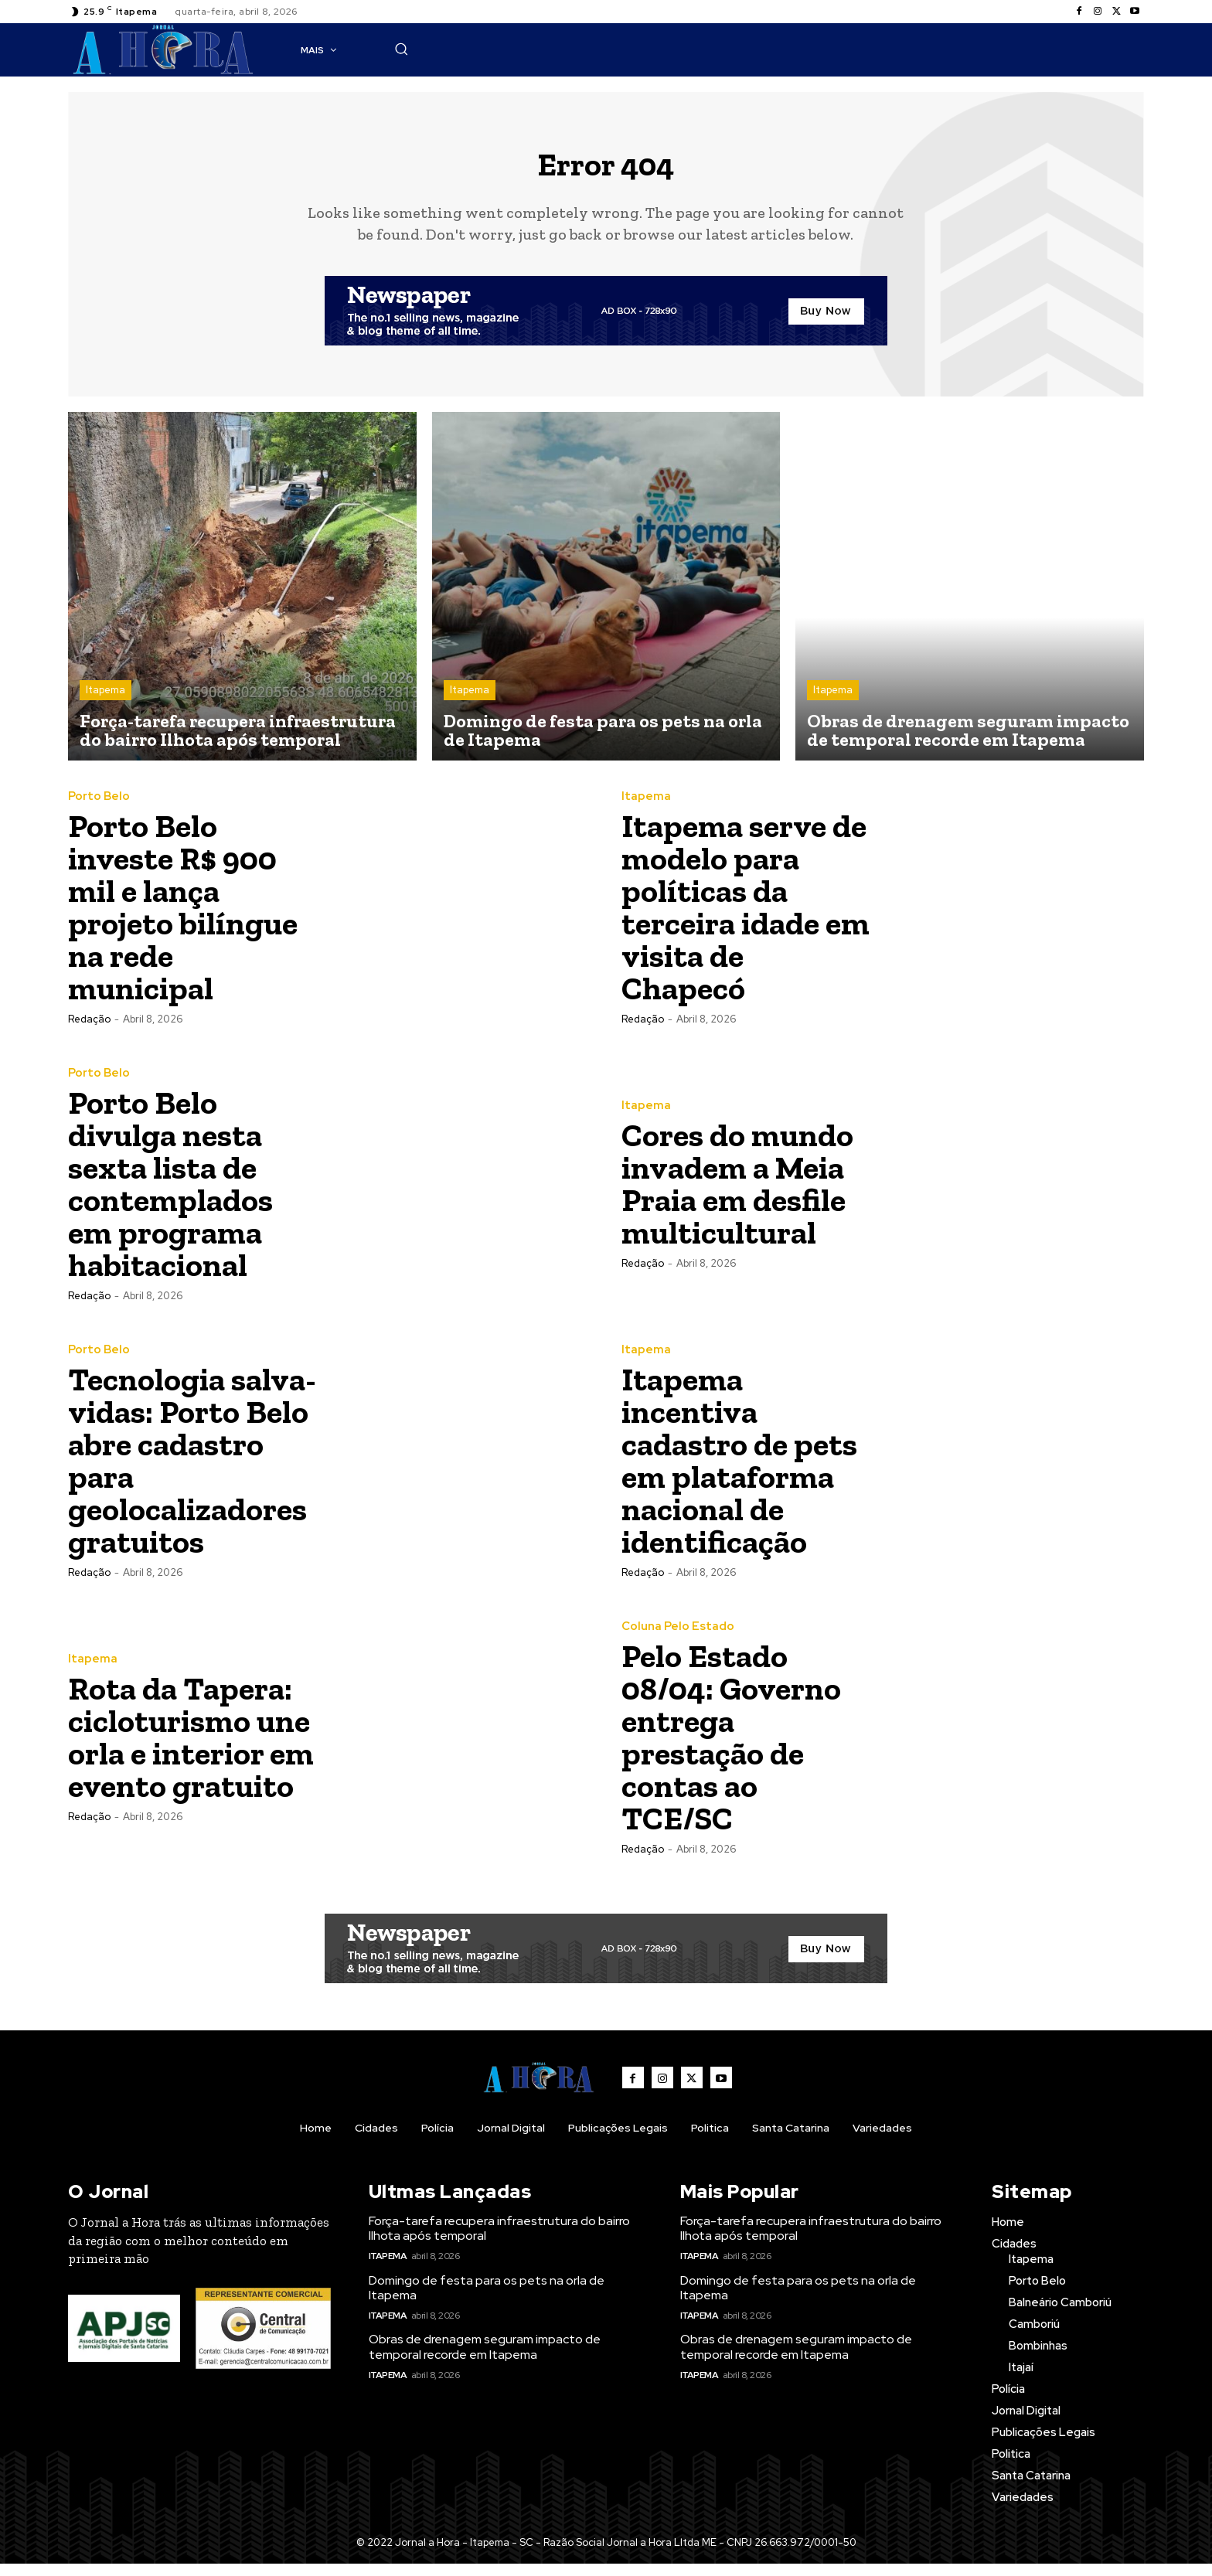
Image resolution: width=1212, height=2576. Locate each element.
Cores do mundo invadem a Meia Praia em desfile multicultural (737, 1196)
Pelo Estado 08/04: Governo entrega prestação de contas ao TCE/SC (731, 1749)
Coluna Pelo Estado (677, 1639)
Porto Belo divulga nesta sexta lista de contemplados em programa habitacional (170, 1196)
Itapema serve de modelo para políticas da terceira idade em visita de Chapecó (745, 919)
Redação (89, 1031)
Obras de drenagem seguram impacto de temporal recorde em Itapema (485, 2358)
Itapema (105, 702)
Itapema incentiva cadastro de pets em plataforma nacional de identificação (739, 1473)
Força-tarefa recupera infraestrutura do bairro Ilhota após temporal (499, 2239)
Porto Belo (99, 809)
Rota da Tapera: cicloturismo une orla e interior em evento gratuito (191, 1749)
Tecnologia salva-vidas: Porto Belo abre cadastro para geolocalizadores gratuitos (192, 1473)
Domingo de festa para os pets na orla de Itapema (486, 2299)
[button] (910, 49)
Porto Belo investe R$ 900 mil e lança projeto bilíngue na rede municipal (183, 919)
